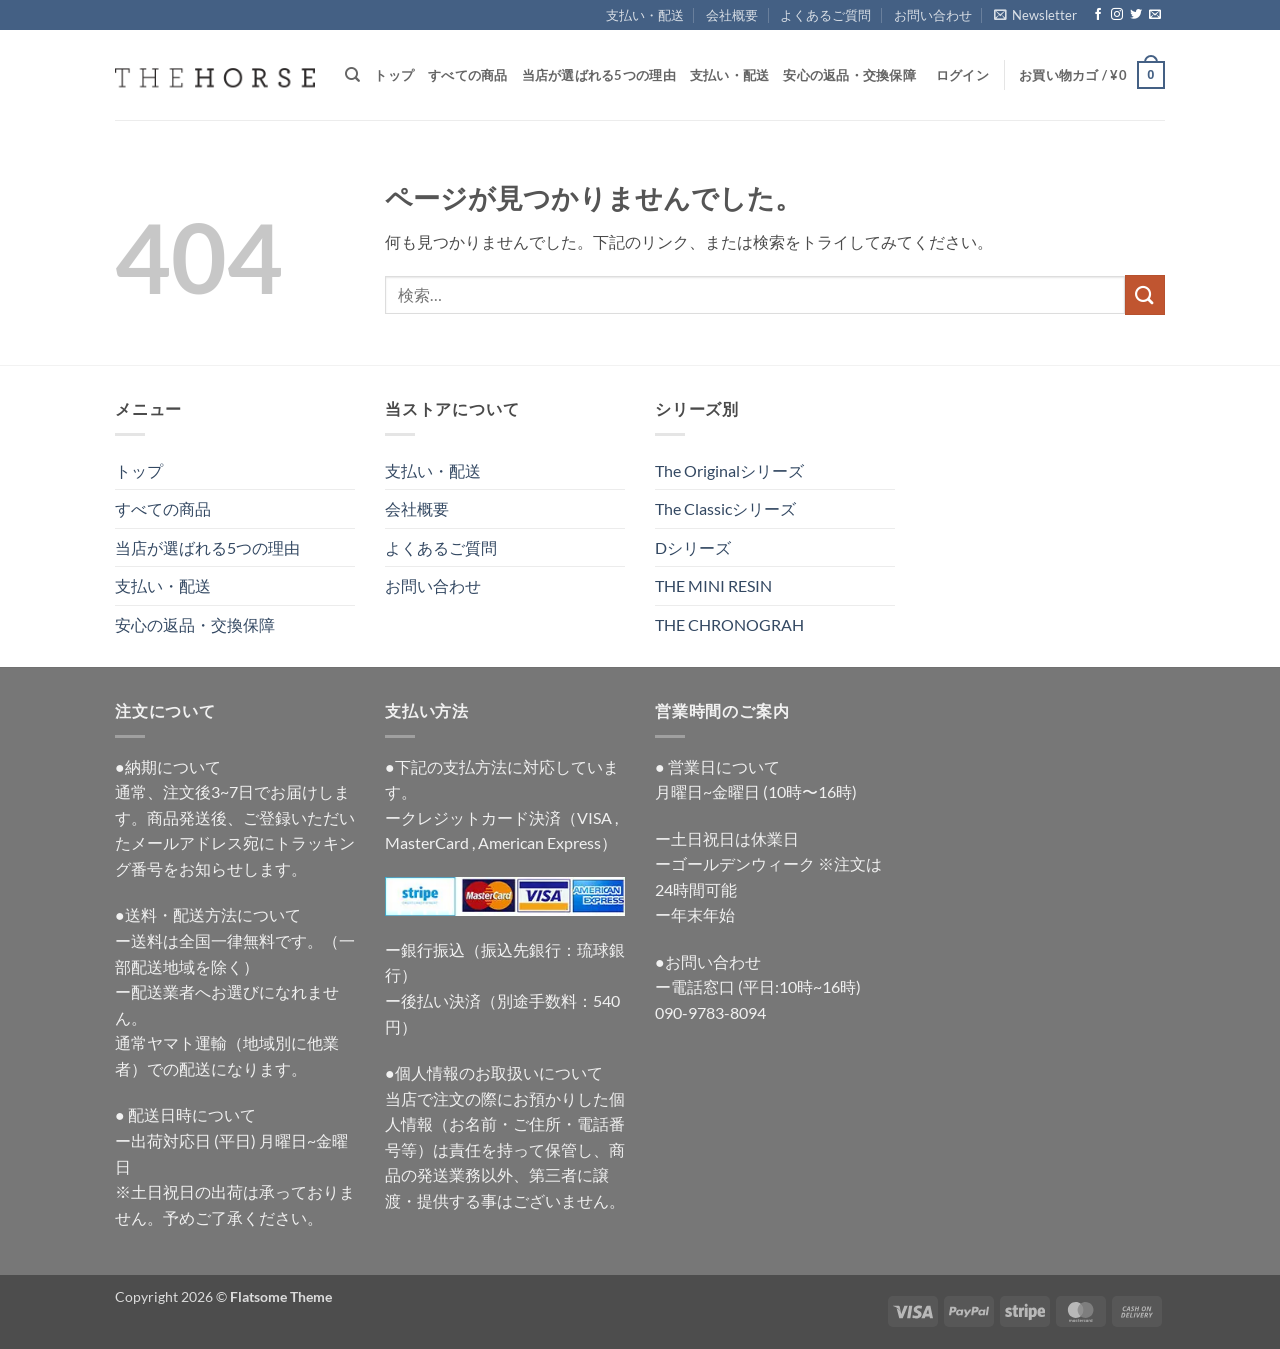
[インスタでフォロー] (1117, 15)
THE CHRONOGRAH (729, 624)
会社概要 (732, 15)
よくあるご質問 (825, 15)
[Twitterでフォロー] (1136, 15)
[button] (1035, 15)
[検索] (352, 75)
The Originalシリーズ (729, 470)
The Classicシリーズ (725, 508)
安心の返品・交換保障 (849, 75)
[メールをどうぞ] (1155, 15)
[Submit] (1145, 294)
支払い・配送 (645, 15)
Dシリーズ (693, 547)
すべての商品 (468, 75)
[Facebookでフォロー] (1098, 15)
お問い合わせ (933, 15)
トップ (394, 75)
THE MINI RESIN (713, 585)
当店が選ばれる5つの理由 (599, 75)
